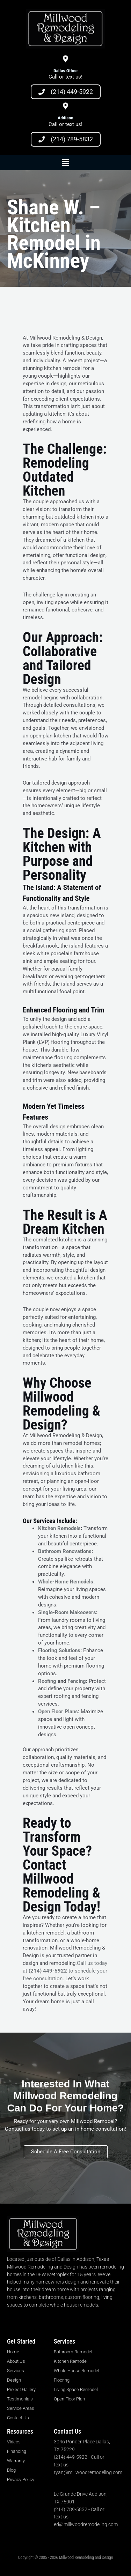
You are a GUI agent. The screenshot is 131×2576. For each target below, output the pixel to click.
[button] (65, 163)
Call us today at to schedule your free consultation (65, 1971)
